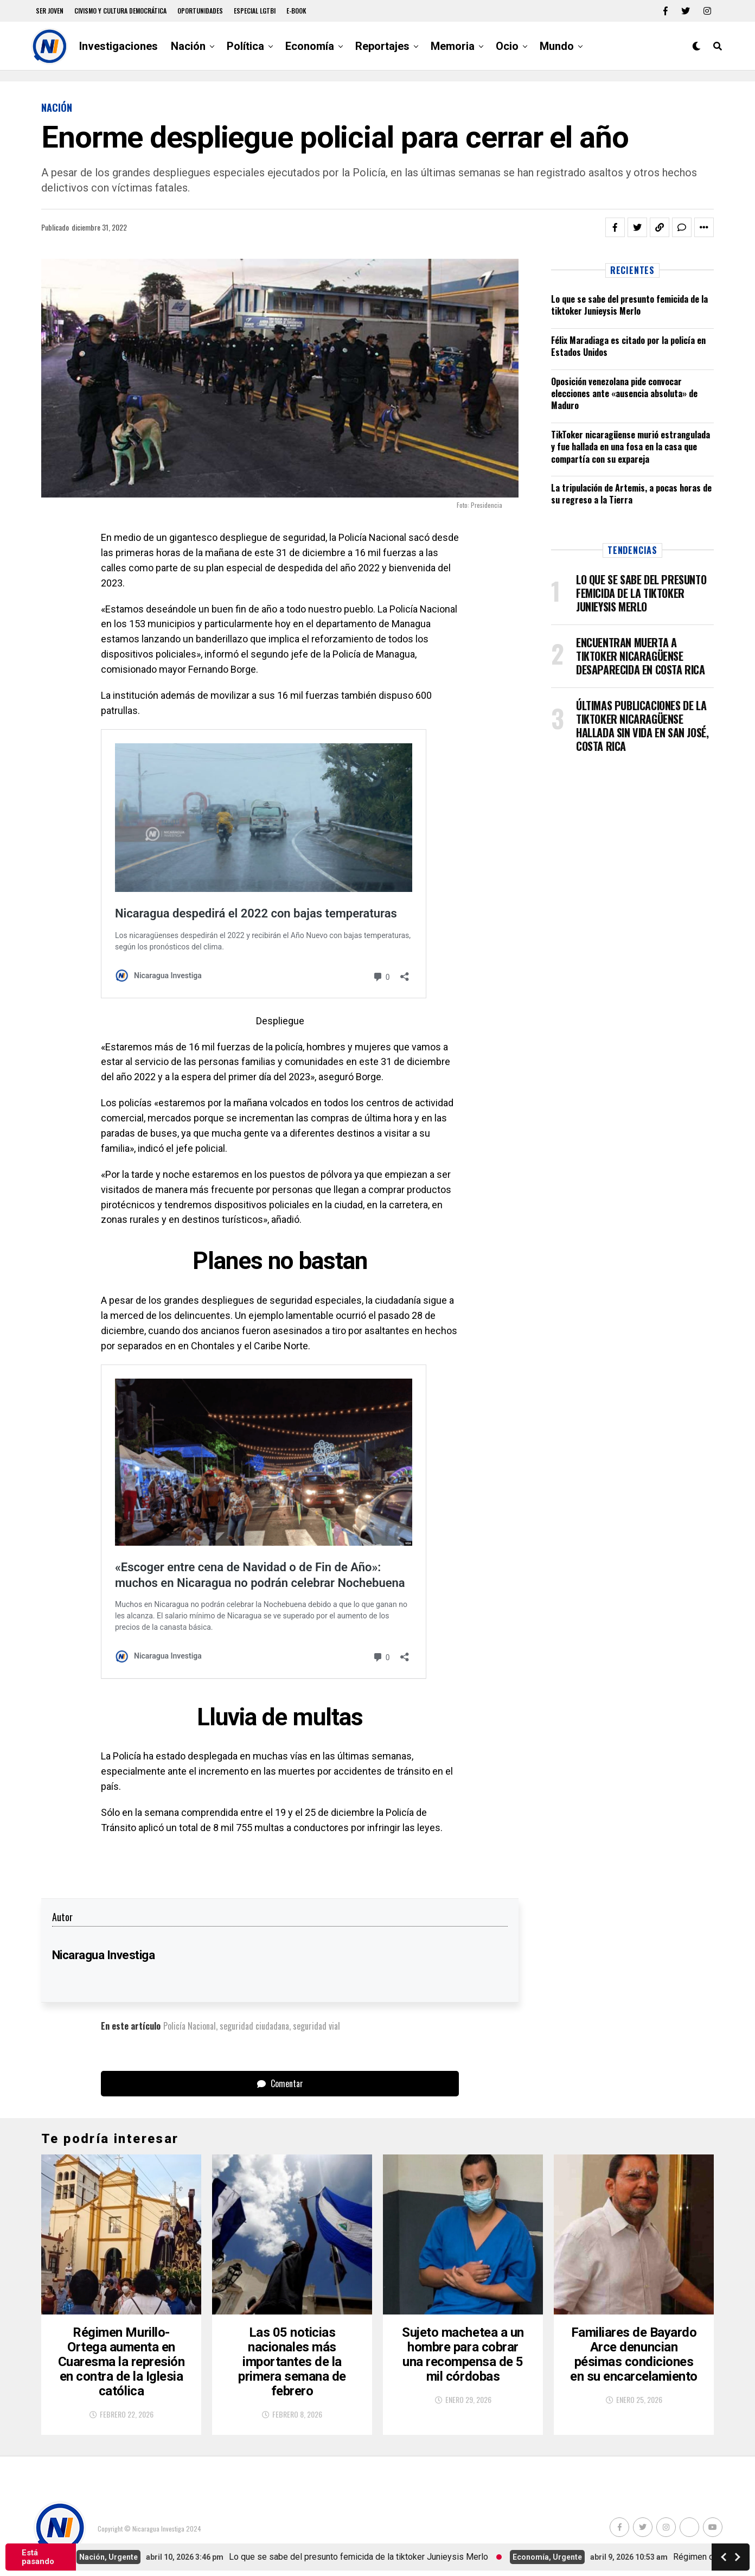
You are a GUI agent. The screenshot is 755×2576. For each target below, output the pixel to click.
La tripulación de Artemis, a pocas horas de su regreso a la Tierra (631, 493)
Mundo (557, 46)
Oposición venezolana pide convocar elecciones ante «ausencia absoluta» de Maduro (624, 393)
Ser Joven (49, 10)
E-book (296, 10)
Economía (309, 46)
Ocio (507, 46)
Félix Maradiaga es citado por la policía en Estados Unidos (628, 346)
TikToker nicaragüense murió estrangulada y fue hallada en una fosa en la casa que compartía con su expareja (630, 447)
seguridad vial (316, 2026)
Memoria (453, 46)
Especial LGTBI (255, 10)
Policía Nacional (189, 2026)
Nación (188, 46)
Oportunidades (200, 10)
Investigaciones (118, 46)
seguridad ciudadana (254, 2026)
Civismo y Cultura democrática (120, 10)
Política (245, 46)
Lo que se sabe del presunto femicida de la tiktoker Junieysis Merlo (629, 304)
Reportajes (382, 46)
